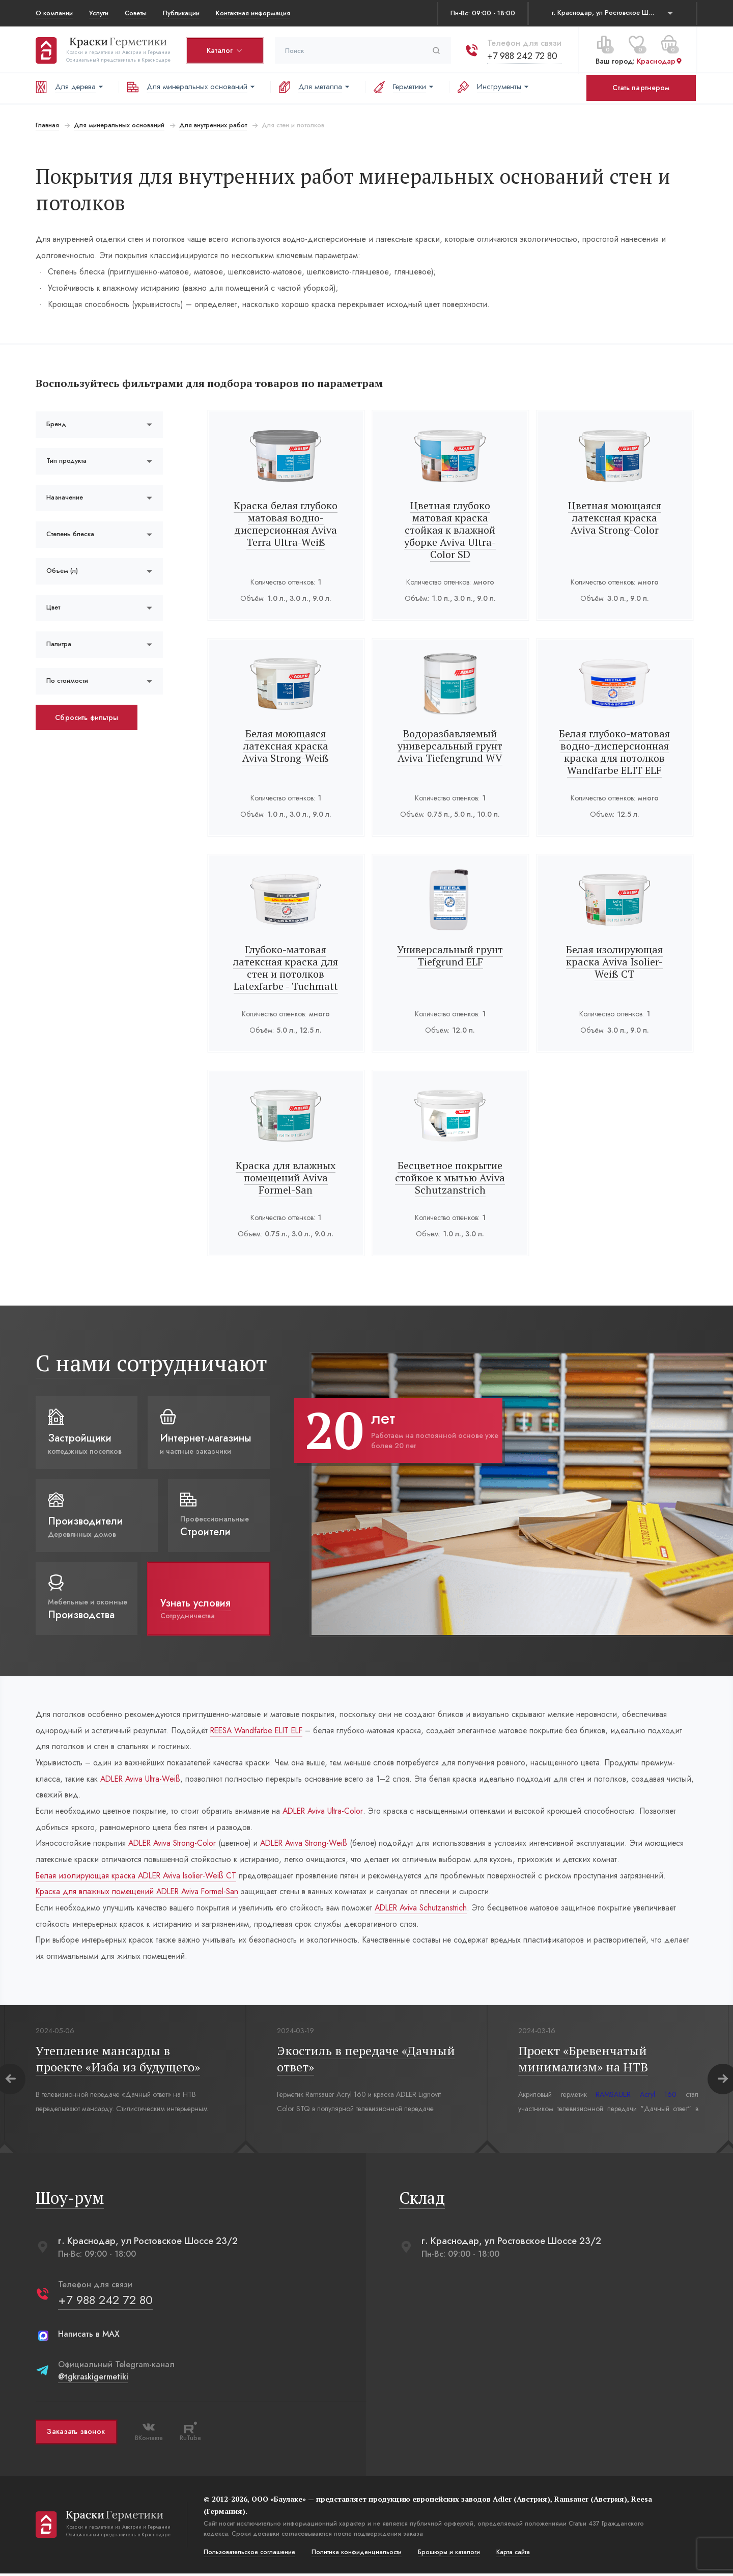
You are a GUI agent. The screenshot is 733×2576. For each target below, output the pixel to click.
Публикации (181, 13)
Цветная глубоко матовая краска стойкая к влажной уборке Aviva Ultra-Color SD (450, 529)
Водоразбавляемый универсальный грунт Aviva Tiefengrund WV (450, 746)
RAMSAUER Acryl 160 (636, 2097)
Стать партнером (640, 87)
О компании (54, 13)
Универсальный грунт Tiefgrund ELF (450, 955)
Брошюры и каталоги (449, 2554)
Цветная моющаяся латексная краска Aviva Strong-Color (614, 517)
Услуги (98, 13)
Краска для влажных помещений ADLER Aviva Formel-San (140, 1893)
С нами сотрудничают (151, 1363)
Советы (136, 13)
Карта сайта (513, 2554)
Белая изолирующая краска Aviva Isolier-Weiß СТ (615, 962)
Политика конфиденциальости (357, 2554)
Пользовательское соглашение (249, 2554)
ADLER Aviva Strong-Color (175, 1844)
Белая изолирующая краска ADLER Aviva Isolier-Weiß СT (139, 1877)
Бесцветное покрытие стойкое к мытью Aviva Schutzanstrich (450, 1177)
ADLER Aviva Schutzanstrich (427, 1910)
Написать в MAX (89, 2336)
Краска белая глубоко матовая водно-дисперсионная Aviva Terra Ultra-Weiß (285, 523)
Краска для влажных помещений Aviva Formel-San (285, 1177)
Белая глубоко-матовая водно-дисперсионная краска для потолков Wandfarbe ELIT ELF (614, 752)
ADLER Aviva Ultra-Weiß (143, 1779)
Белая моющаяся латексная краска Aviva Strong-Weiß (285, 746)
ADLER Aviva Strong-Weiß (313, 1844)
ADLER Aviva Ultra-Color (328, 1812)
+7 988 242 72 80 (522, 55)
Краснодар (660, 61)
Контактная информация (253, 13)
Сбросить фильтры (86, 717)
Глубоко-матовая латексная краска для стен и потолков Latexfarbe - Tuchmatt (285, 968)
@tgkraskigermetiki (93, 2379)
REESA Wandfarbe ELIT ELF (262, 1730)
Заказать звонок (76, 2434)
